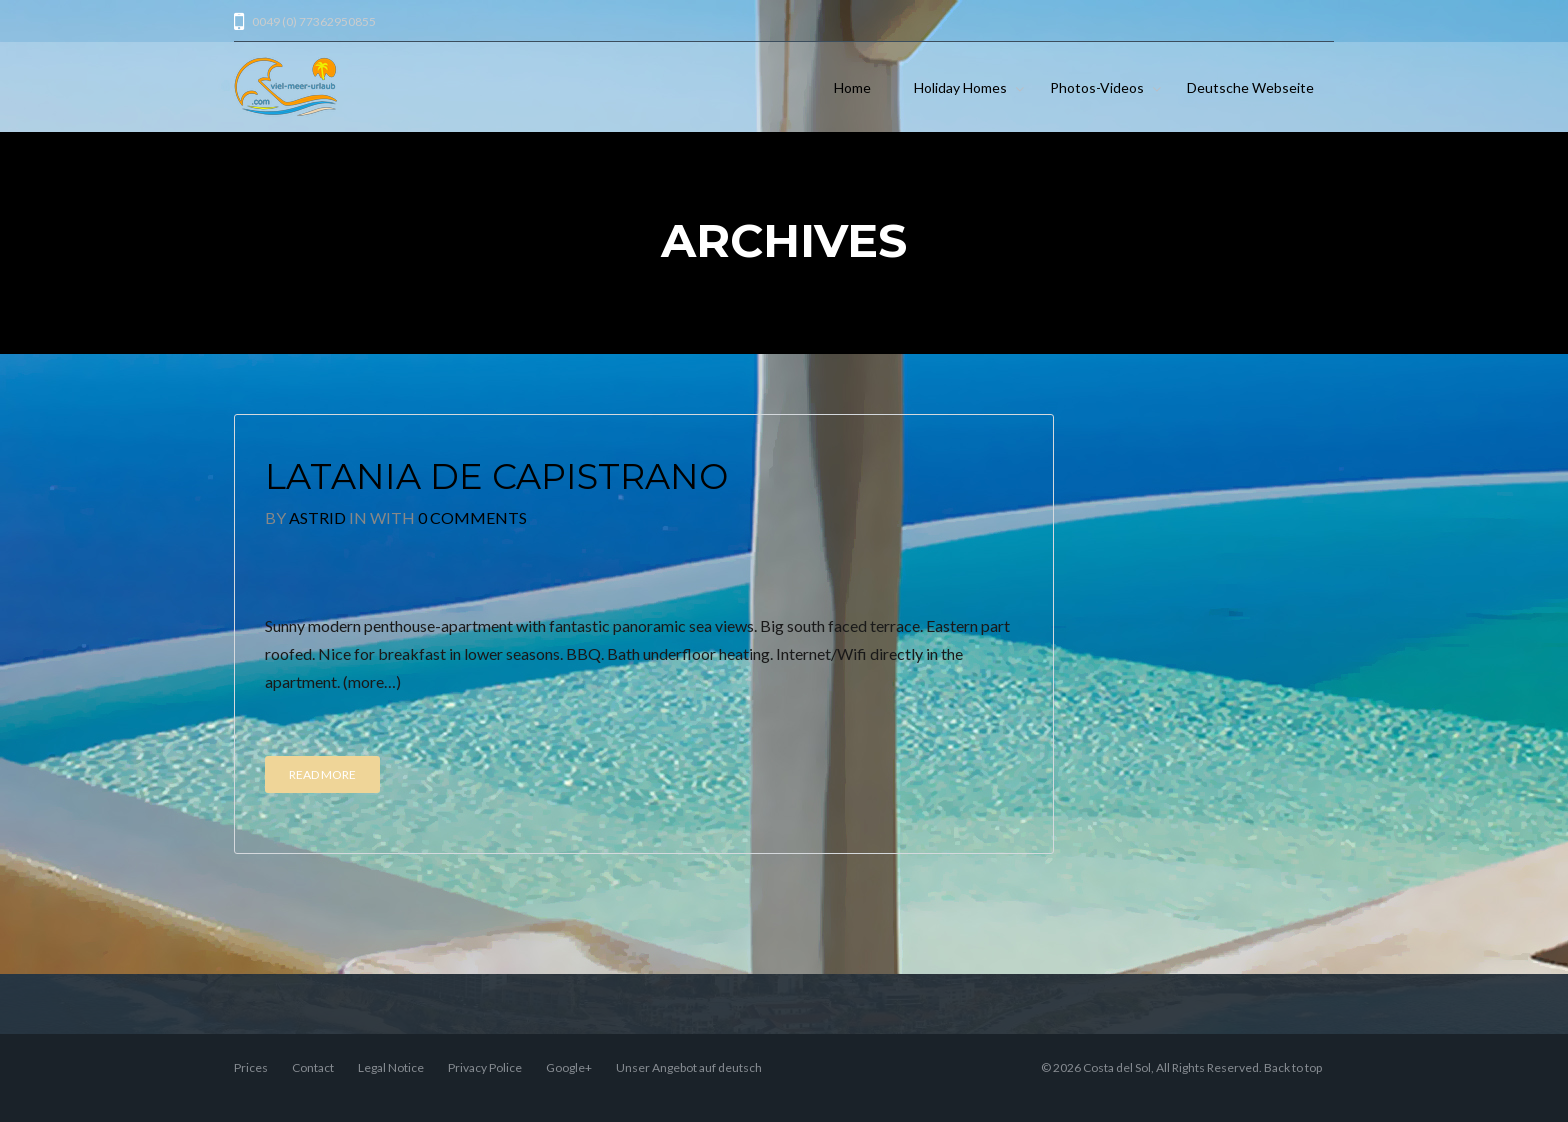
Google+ (569, 1067)
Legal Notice (391, 1067)
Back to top (1293, 1067)
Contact (313, 1067)
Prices (251, 1067)
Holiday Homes (960, 87)
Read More (322, 774)
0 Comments (472, 517)
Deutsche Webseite (1250, 87)
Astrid (317, 517)
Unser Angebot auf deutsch (689, 1067)
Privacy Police (485, 1067)
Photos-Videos (1097, 87)
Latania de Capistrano (496, 476)
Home (852, 87)
